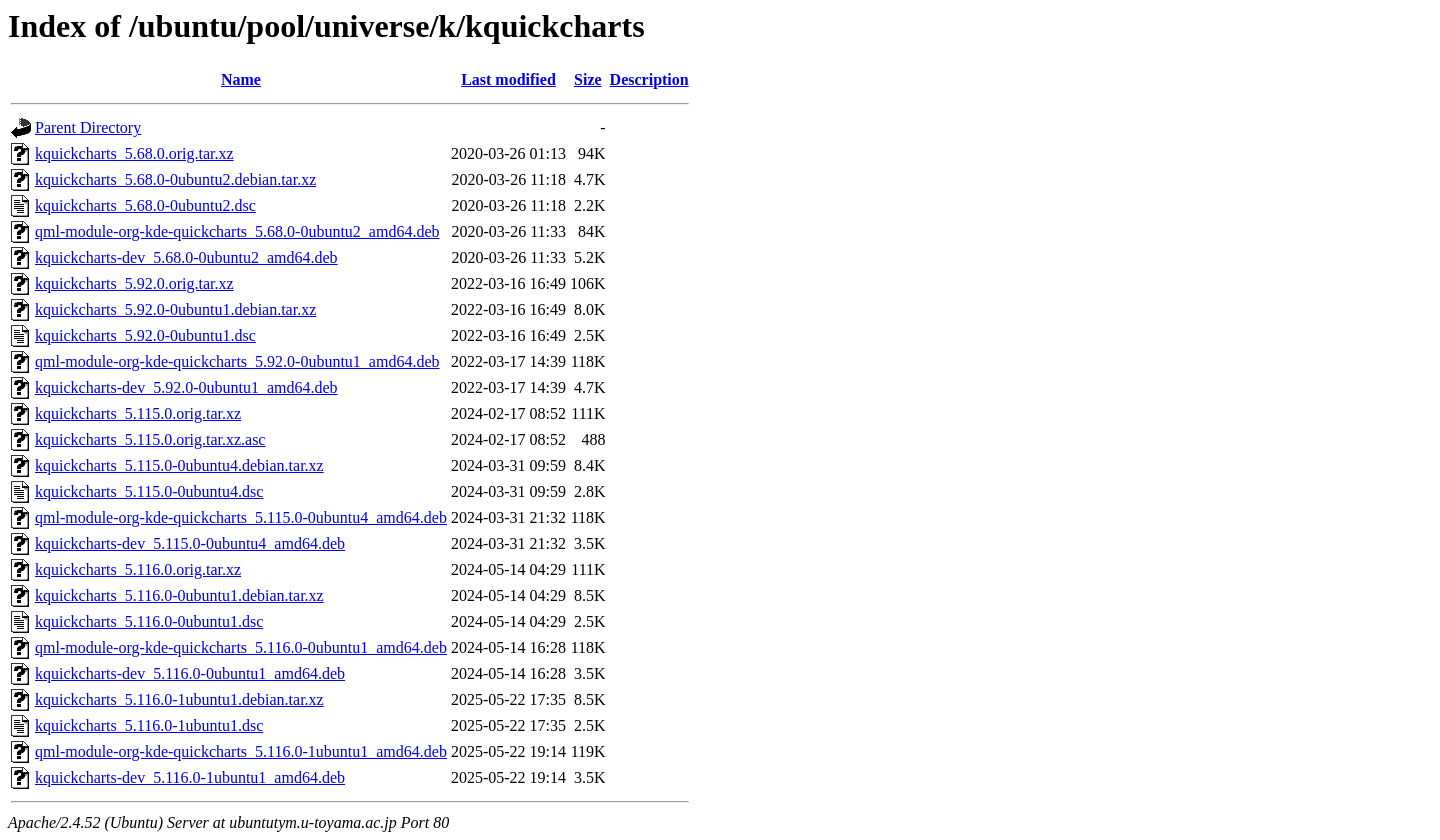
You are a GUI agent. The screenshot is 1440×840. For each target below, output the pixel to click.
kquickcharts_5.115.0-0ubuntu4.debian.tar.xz (179, 465)
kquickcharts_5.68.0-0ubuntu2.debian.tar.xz (175, 179)
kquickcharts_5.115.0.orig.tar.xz (138, 413)
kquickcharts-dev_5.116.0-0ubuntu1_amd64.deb (190, 673)
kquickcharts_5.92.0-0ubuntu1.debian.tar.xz (175, 309)
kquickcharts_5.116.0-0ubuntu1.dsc (149, 621)
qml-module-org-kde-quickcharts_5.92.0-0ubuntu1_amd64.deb (237, 361)
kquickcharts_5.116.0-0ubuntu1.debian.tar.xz (179, 595)
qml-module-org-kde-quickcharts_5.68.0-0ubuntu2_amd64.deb (237, 231)
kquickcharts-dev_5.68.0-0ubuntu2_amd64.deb (186, 257)
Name (241, 79)
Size (588, 79)
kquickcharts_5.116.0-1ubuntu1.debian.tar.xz (179, 699)
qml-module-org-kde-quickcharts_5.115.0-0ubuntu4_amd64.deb (241, 517)
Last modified (508, 79)
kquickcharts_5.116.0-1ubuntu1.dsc (149, 725)
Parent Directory (88, 127)
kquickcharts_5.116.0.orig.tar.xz (138, 569)
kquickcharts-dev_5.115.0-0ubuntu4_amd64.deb (190, 543)
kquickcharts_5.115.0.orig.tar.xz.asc (150, 439)
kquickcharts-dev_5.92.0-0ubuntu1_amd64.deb (186, 387)
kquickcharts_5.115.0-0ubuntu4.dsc (149, 491)
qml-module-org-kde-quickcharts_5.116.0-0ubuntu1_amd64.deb (241, 647)
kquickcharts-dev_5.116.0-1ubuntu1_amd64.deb (190, 777)
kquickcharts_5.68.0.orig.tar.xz (134, 153)
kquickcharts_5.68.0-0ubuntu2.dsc (145, 205)
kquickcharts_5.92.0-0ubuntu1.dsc (145, 335)
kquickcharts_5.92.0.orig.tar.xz (134, 283)
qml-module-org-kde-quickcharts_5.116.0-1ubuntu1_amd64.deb (241, 751)
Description (649, 79)
